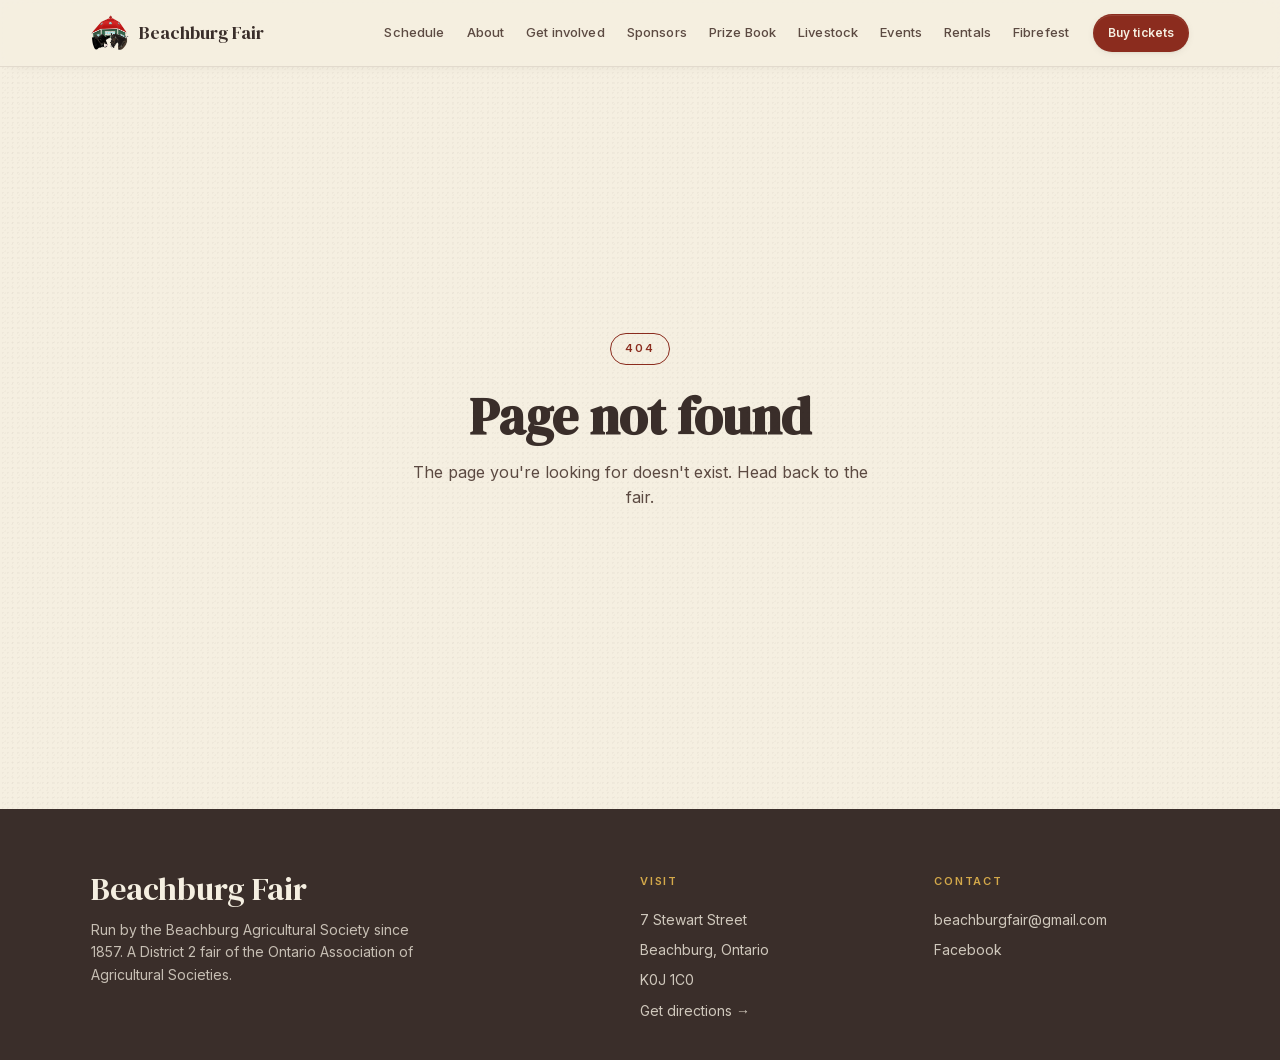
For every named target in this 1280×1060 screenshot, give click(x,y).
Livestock (828, 32)
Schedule (414, 32)
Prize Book (742, 32)
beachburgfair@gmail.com (1020, 919)
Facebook (968, 949)
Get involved (565, 32)
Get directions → (695, 1010)
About (486, 32)
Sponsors (657, 32)
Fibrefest (1041, 32)
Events (901, 32)
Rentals (967, 32)
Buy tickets (1141, 32)
